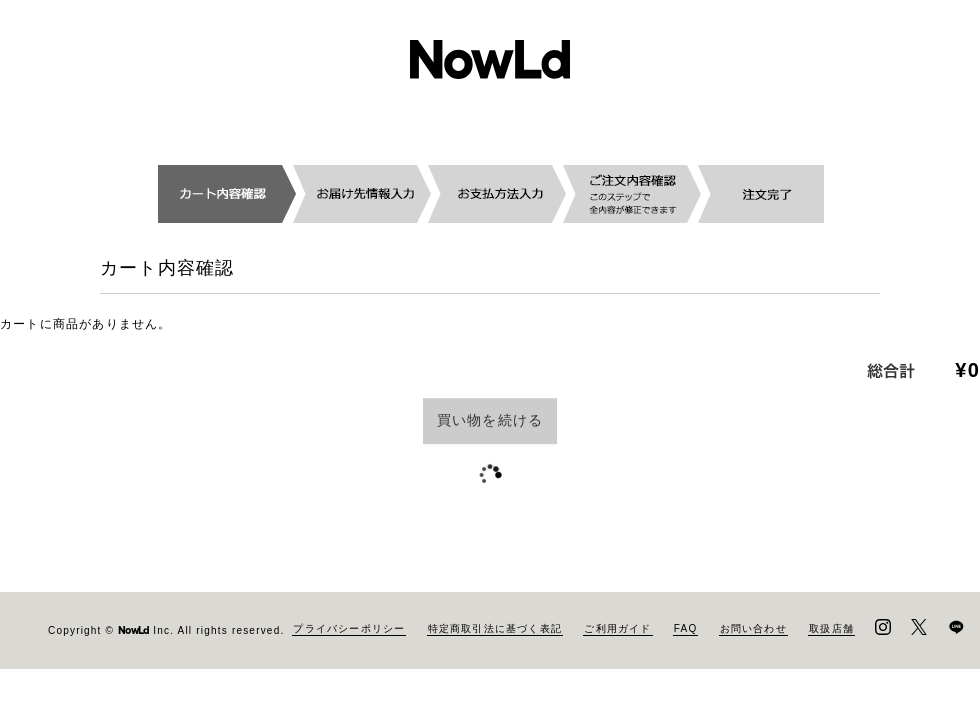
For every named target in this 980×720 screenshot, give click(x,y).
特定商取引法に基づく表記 (495, 628)
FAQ (686, 628)
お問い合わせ (753, 628)
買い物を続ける (490, 420)
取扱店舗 (831, 628)
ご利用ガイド (617, 628)
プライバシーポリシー (349, 628)
